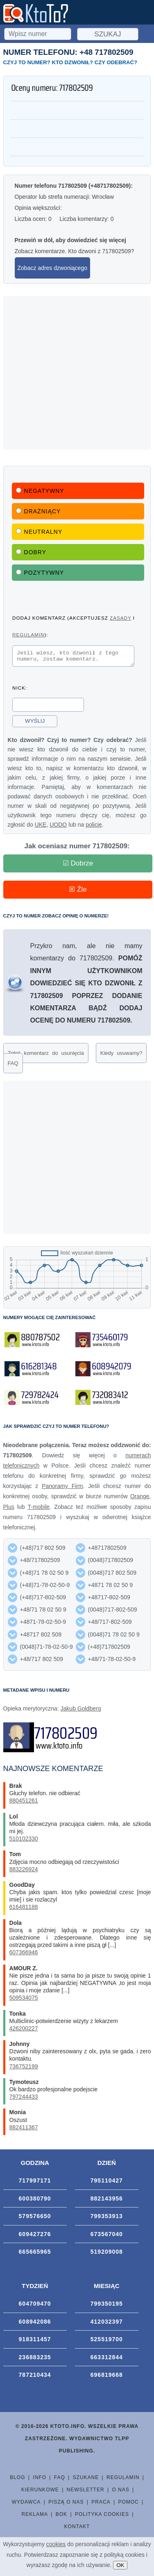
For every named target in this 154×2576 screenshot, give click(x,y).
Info (39, 2480)
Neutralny (39, 531)
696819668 (107, 2377)
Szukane (86, 2480)
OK (120, 2565)
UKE (41, 827)
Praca (100, 2504)
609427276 (35, 2236)
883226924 (23, 1871)
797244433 (23, 2099)
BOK (61, 2517)
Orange (139, 1498)
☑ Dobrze (78, 866)
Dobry (31, 552)
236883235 (35, 2359)
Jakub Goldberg (81, 1711)
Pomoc (128, 2504)
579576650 (35, 2218)
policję (94, 827)
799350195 (107, 2306)
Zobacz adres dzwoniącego (52, 268)
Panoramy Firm (62, 1488)
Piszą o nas (66, 2504)
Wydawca (26, 2504)
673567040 (107, 2236)
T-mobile (38, 1509)
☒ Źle (77, 892)
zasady (120, 617)
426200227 (23, 2031)
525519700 (107, 2341)
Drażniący (38, 511)
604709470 (35, 2306)
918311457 (35, 2341)
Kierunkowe (40, 2492)
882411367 (23, 2129)
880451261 (23, 1803)
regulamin (28, 634)
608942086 (35, 2324)
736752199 (23, 2069)
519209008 (107, 2254)
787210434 (35, 2377)
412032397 (107, 2324)
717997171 (35, 2183)
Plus (8, 1509)
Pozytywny (40, 572)
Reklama (35, 2517)
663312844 (107, 2359)
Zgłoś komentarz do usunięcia (46, 1055)
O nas (120, 2492)
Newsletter (85, 2492)
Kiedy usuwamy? (121, 1055)
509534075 (23, 2000)
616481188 (23, 1909)
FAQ (13, 1066)
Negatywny (40, 491)
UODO (58, 827)
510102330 (23, 1841)
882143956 (107, 2201)
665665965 (35, 2254)
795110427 (107, 2183)
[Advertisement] (77, 373)
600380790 (35, 2201)
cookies (56, 2544)
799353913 (107, 2218)
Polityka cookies (102, 2517)
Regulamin (122, 2480)
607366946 (23, 1954)
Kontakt (77, 2529)
